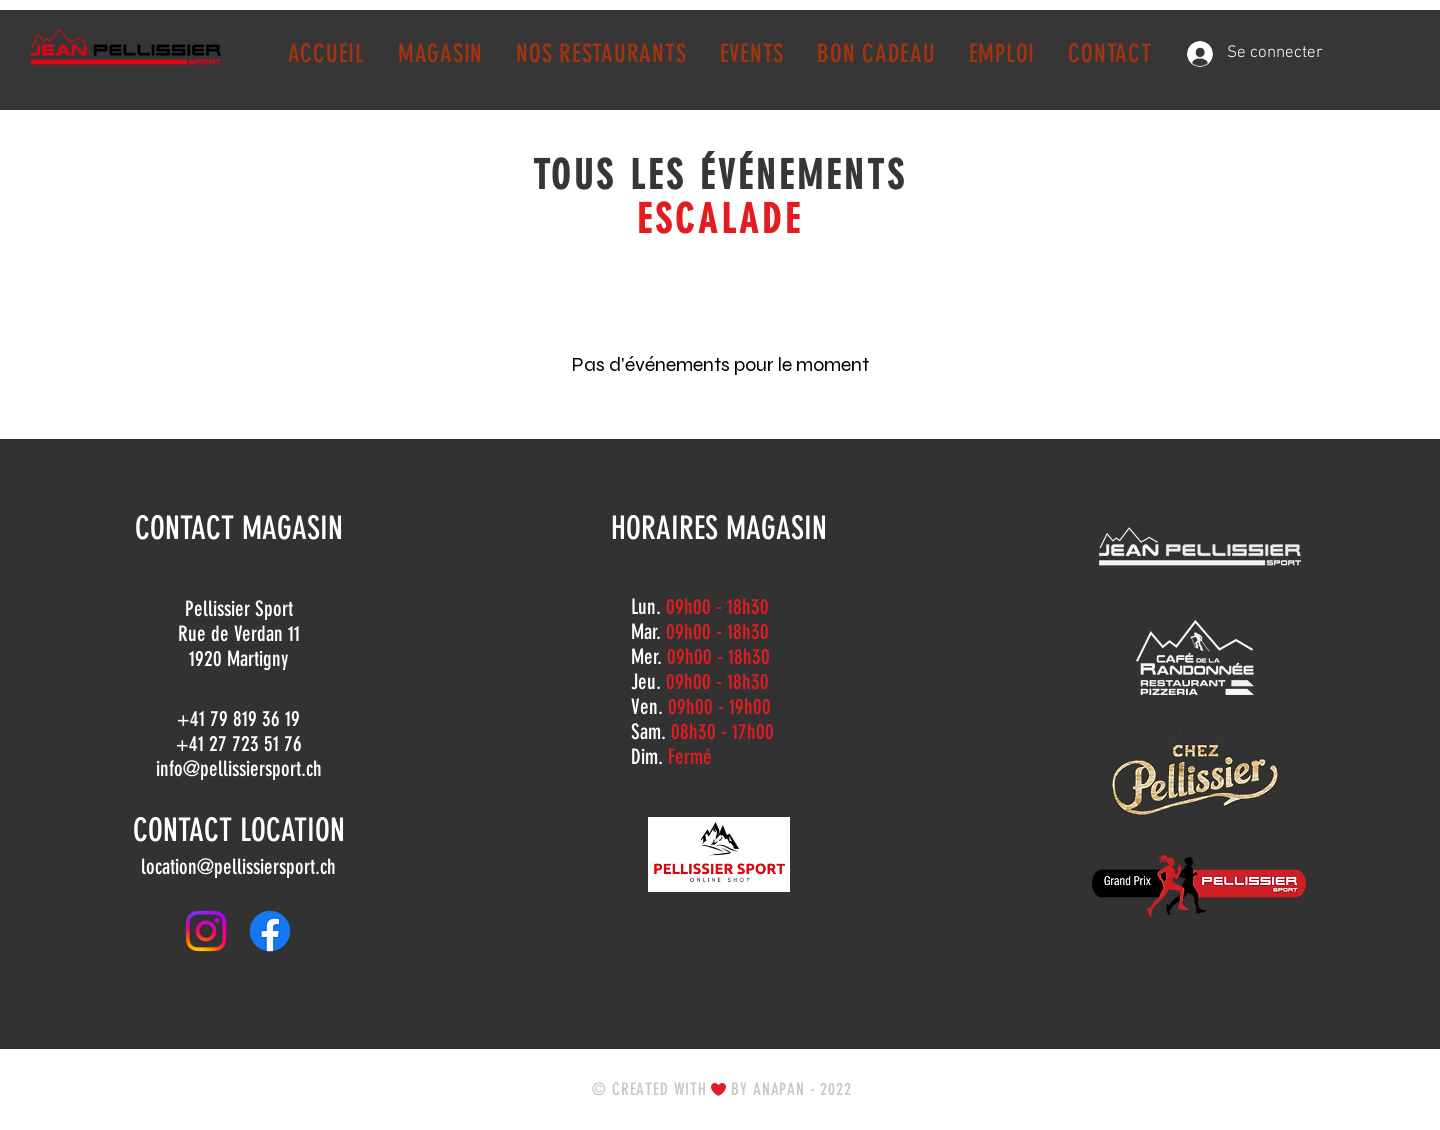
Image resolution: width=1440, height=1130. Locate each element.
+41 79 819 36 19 (238, 718)
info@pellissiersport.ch (239, 768)
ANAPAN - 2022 (802, 1089)
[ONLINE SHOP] (719, 854)
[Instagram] (206, 931)
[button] (440, 53)
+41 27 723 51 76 (239, 743)
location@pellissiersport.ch (238, 866)
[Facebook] (270, 931)
